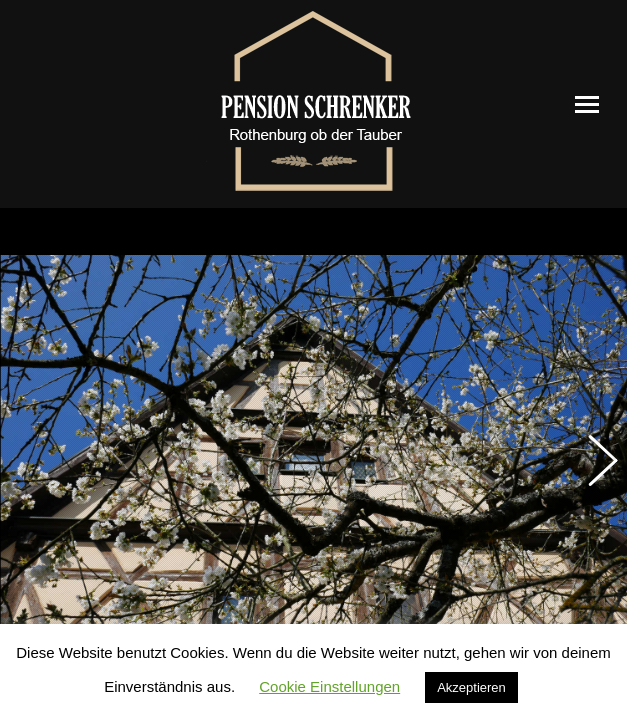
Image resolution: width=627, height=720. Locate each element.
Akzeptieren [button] (471, 687)
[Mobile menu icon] (587, 104)
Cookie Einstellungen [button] (329, 686)
